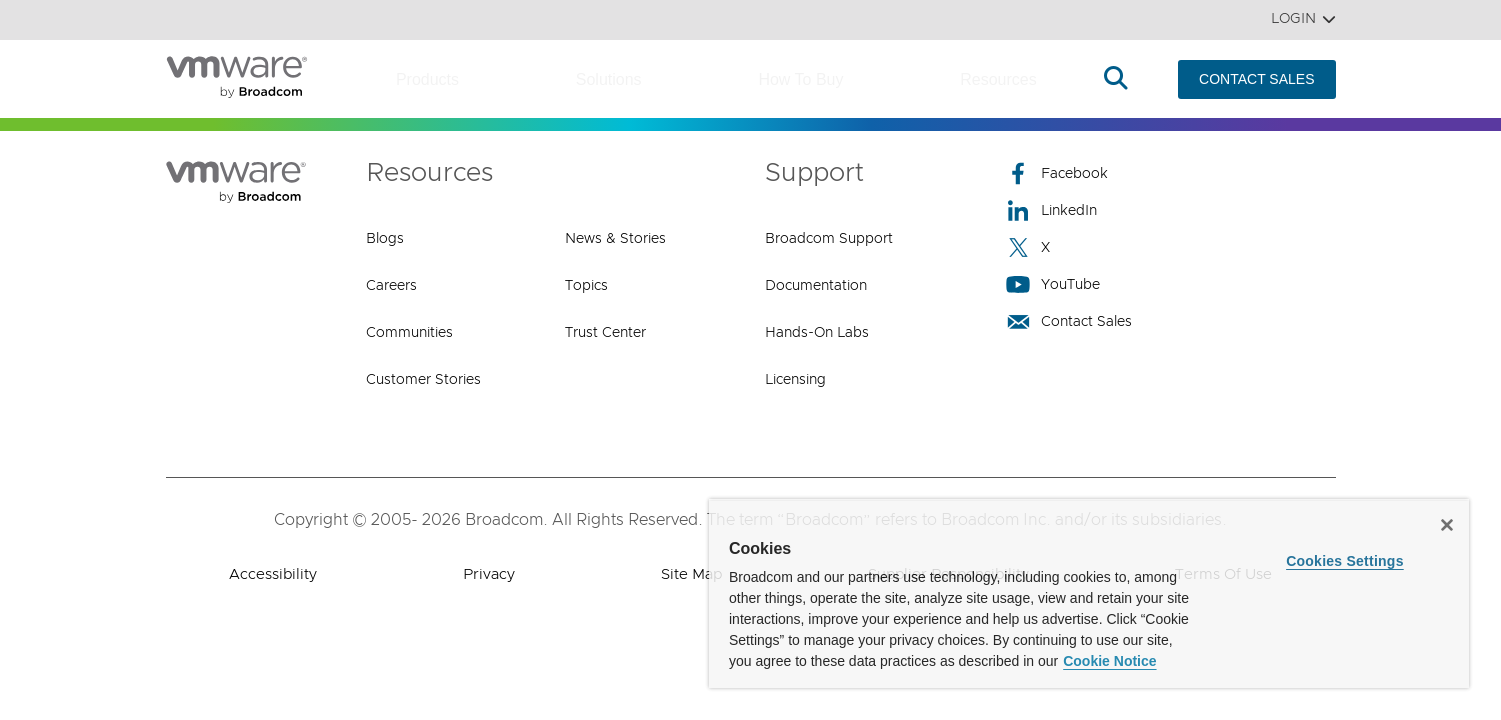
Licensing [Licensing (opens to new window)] (795, 380)
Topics (586, 286)
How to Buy (800, 79)
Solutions (609, 79)
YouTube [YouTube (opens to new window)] (1053, 284)
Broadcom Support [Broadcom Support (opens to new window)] (829, 239)
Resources (998, 79)
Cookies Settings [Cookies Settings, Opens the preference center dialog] (1345, 561)
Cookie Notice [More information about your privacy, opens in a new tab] (1109, 661)
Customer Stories (423, 380)
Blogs (385, 239)
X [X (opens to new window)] (1028, 247)
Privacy (489, 574)
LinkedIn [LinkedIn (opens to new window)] (1051, 210)
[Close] (1447, 525)
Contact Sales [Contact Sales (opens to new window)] (1069, 321)
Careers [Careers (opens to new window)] (391, 286)
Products (427, 79)
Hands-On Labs (817, 333)
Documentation (816, 286)
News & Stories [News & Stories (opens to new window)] (615, 239)
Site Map (691, 574)
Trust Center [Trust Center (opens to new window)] (605, 333)
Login (1303, 19)
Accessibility (273, 574)
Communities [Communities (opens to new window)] (409, 333)
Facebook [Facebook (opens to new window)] (1057, 173)
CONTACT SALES (1256, 79)
